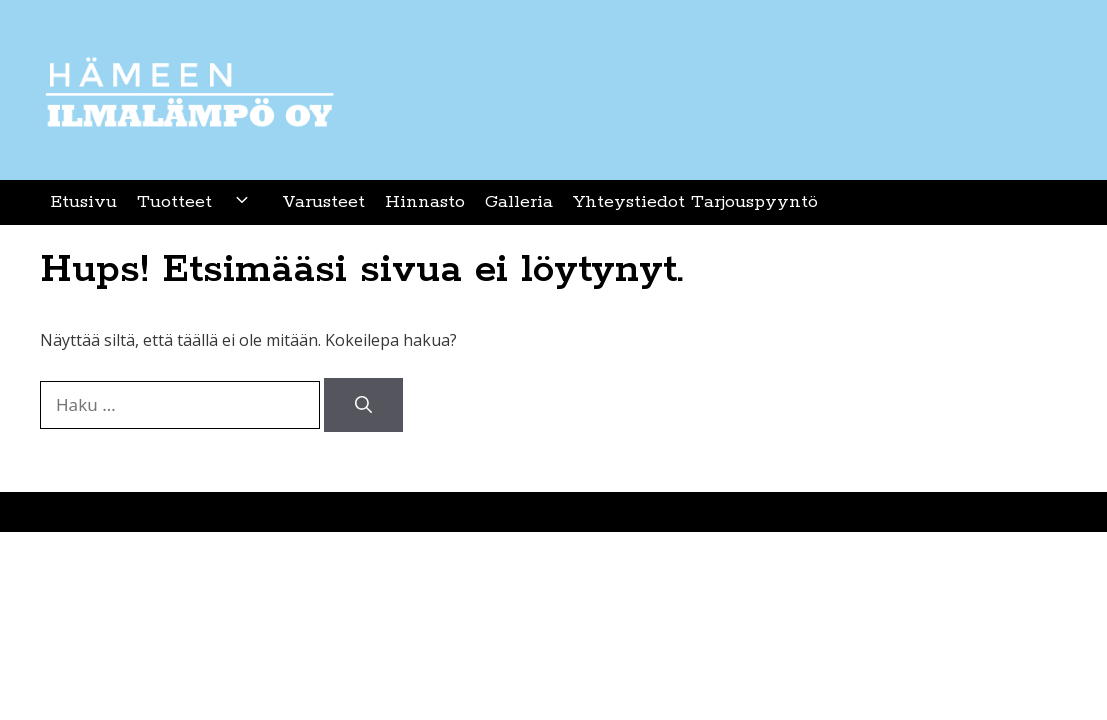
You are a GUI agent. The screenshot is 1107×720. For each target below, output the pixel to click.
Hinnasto (425, 202)
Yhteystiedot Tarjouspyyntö (695, 202)
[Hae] (363, 405)
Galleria (519, 202)
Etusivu (83, 202)
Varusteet (323, 202)
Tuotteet (199, 202)
